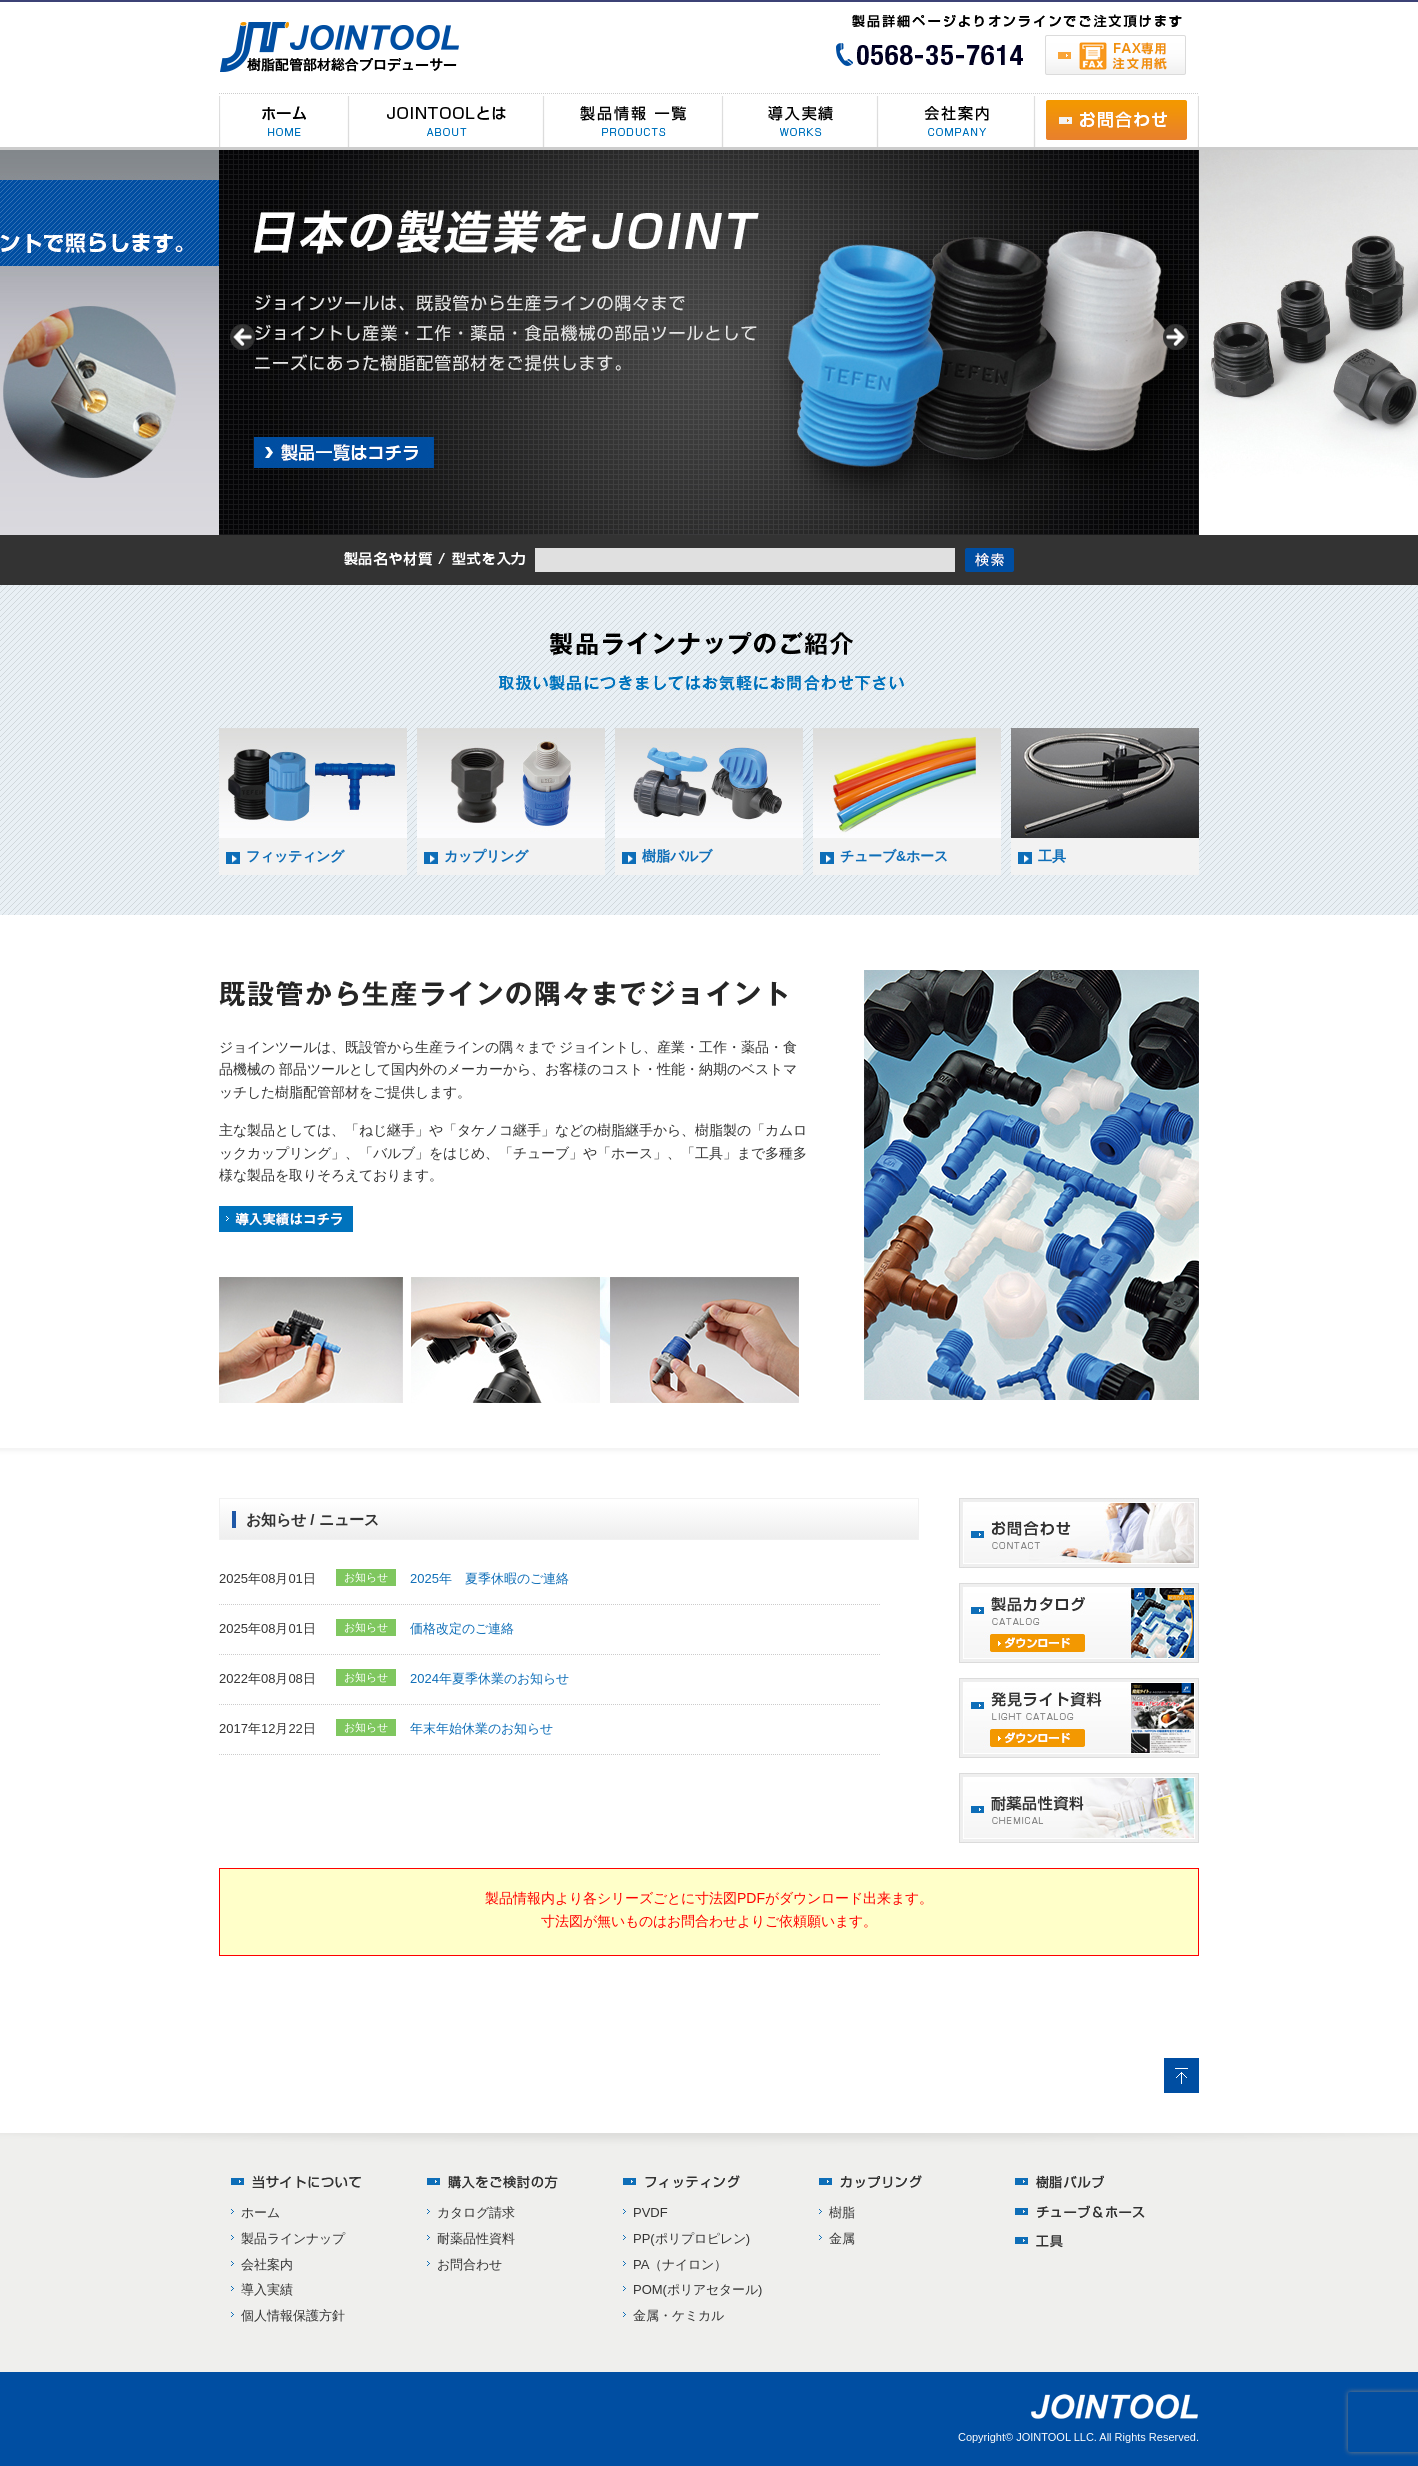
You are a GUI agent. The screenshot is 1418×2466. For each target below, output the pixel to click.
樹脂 (842, 2212)
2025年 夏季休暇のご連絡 (489, 1578)
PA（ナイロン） (680, 2264)
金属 (842, 2238)
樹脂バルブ (677, 856)
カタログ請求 (476, 2212)
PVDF (650, 2212)
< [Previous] (244, 338)
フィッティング (295, 856)
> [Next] (1174, 338)
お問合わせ (469, 2264)
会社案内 (267, 2264)
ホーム (260, 2212)
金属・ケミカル (678, 2315)
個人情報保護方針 (293, 2315)
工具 (1052, 856)
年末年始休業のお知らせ (481, 1728)
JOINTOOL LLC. (1056, 2437)
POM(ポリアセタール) (697, 2289)
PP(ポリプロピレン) (691, 2238)
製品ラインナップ (293, 2238)
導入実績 (267, 2289)
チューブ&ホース (894, 856)
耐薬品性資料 (476, 2238)
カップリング (486, 856)
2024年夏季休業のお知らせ (489, 1678)
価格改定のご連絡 (462, 1628)
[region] (709, 342)
